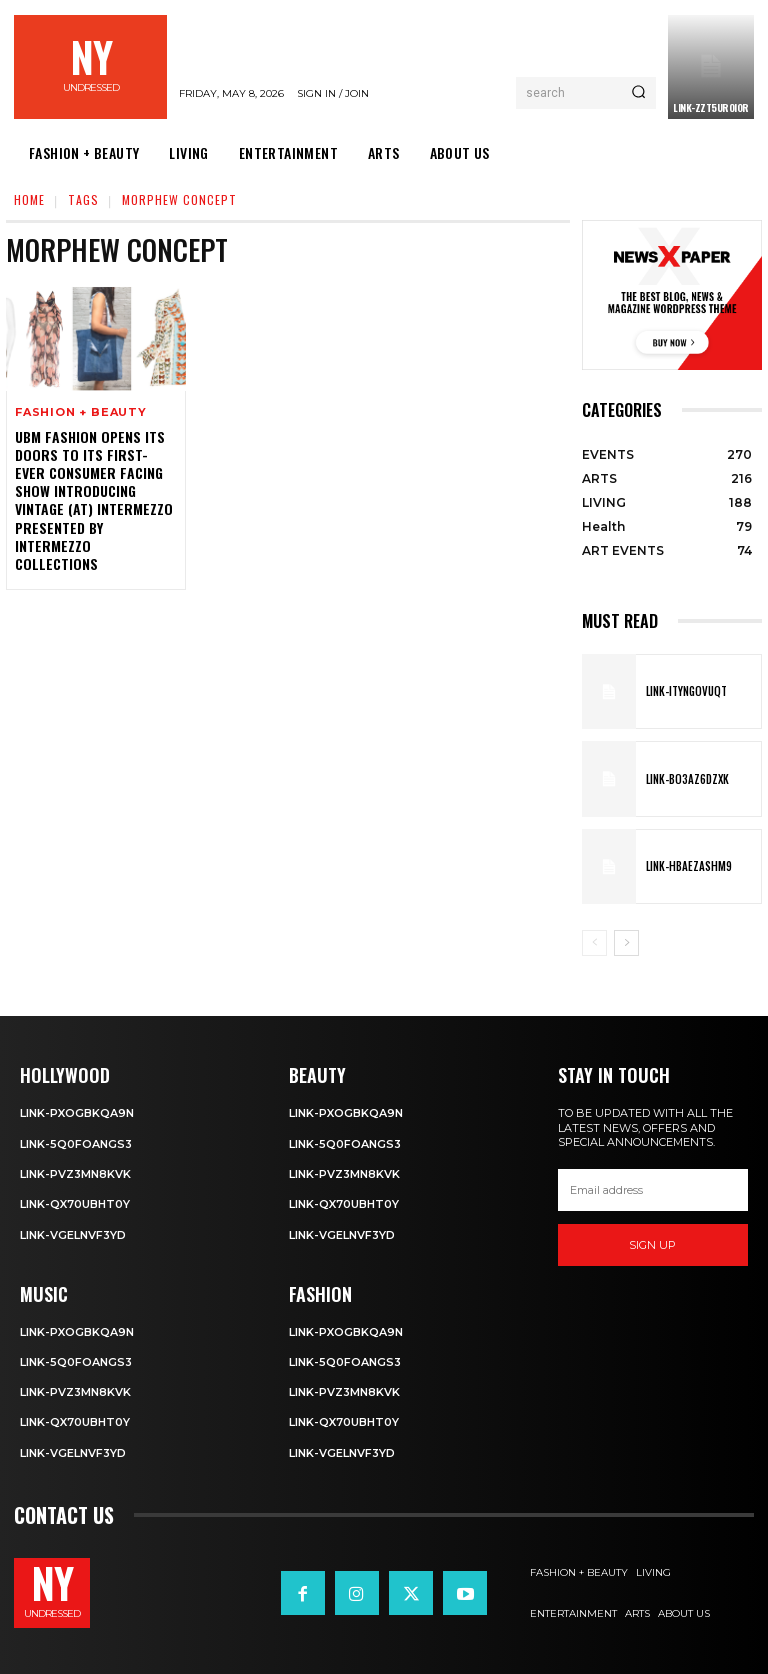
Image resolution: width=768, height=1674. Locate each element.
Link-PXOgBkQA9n (77, 1113)
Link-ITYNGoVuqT (686, 691)
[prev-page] (594, 943)
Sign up (652, 1245)
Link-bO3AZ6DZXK (687, 779)
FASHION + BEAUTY (81, 412)
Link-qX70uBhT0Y (75, 1204)
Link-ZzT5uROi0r (711, 107)
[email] (653, 1190)
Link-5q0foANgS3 (76, 1144)
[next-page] (626, 943)
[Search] (638, 93)
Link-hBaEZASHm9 (689, 866)
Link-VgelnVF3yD (73, 1235)
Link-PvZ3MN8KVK (75, 1174)
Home (29, 199)
